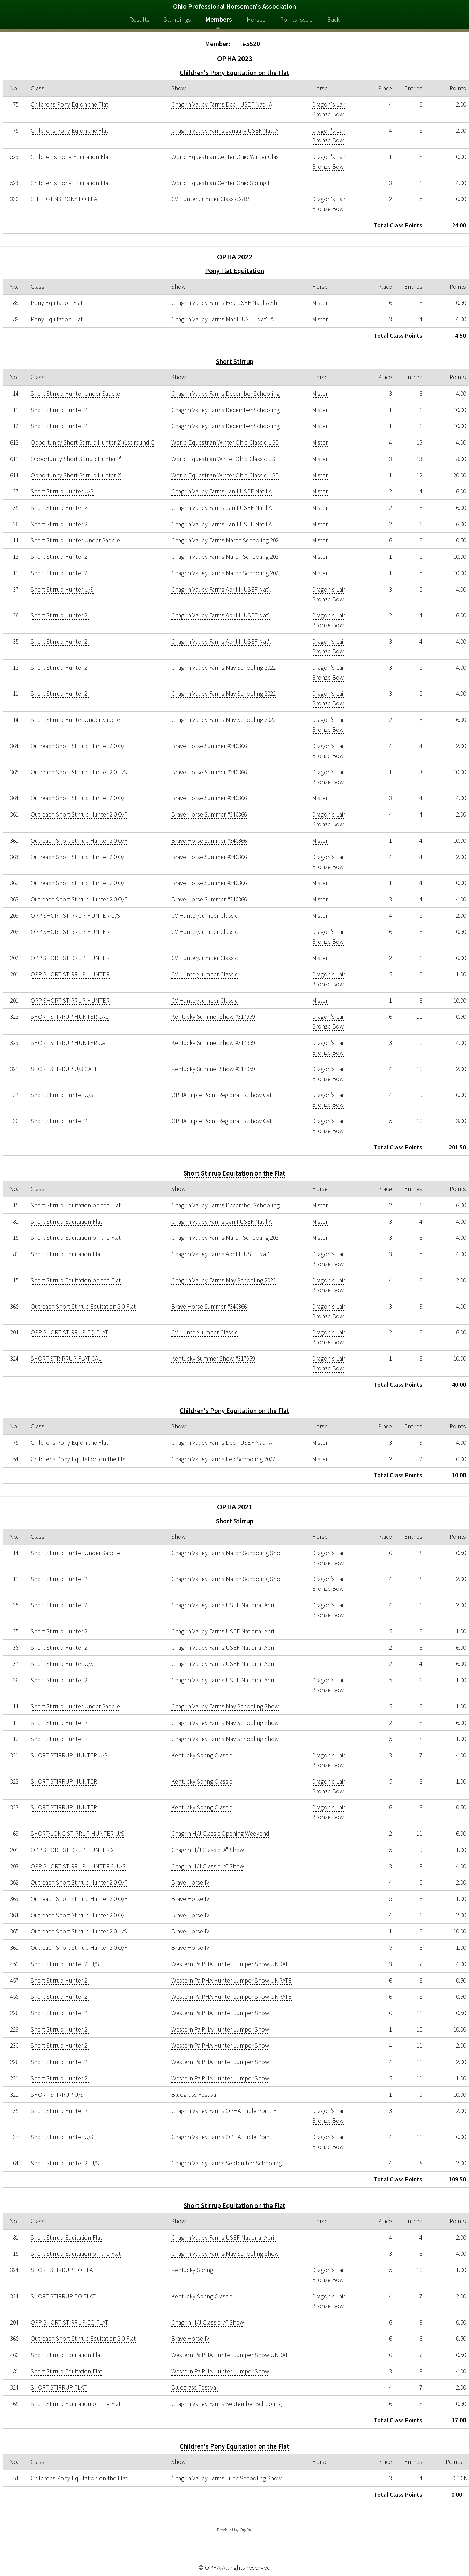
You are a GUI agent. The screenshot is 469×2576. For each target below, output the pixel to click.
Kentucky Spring (192, 2270)
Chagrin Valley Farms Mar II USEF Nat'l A (222, 319)
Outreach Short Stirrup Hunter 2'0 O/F (79, 746)
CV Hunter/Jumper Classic (204, 916)
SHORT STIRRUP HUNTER (64, 1781)
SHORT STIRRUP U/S (57, 2095)
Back (333, 19)
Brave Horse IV (190, 1882)
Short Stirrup (234, 362)
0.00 (457, 2478)
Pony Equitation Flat (57, 303)
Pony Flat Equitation (234, 271)
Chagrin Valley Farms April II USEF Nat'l (221, 589)
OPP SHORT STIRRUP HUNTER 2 (72, 1850)
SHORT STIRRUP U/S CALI (63, 1069)
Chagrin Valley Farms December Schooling (225, 393)
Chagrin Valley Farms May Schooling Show (225, 1706)
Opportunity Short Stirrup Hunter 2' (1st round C (92, 442)
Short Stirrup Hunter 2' (60, 410)
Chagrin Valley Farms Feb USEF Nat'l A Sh (224, 303)
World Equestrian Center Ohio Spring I (220, 183)
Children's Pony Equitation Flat (70, 157)
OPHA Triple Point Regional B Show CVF (222, 1095)
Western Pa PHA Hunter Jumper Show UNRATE (231, 1964)
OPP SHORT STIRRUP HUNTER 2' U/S (78, 1866)
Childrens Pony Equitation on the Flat (79, 1459)
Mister (320, 303)
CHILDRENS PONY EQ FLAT (65, 199)
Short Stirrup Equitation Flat (66, 1221)
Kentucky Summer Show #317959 (213, 1016)
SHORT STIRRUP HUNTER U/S (69, 1755)
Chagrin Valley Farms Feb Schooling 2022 (223, 1459)
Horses (256, 19)
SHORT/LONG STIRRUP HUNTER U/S (77, 1833)
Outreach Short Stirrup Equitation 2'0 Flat (83, 1306)
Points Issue (296, 19)
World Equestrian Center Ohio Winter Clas (225, 157)
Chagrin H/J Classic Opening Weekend (220, 1833)
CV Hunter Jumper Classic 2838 (210, 199)
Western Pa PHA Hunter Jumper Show (220, 2013)
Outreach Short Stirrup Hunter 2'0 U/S (79, 772)
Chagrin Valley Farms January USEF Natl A (224, 130)
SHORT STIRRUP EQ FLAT (63, 2270)
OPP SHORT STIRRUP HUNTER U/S (75, 916)
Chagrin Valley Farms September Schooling (226, 2163)
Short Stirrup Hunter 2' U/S (65, 1964)
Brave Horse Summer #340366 (209, 746)
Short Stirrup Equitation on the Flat (234, 1173)
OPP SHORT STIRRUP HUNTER (70, 932)
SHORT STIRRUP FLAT (59, 2387)
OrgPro (246, 2530)
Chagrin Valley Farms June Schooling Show (226, 2478)
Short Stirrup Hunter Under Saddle (75, 393)
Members (218, 19)
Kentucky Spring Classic (201, 1755)
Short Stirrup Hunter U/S (62, 491)
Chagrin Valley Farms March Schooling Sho (225, 1553)
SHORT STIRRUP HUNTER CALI (70, 1016)
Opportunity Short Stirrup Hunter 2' (76, 459)
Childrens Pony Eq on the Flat (69, 104)
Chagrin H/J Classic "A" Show (207, 1850)
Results (139, 19)
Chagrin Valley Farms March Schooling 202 (224, 540)
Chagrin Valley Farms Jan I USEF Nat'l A (221, 491)
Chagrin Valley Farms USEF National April (223, 1605)
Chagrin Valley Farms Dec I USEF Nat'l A (221, 104)
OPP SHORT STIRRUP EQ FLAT (69, 1332)
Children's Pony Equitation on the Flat (234, 73)
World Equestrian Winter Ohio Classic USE (225, 442)
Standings (177, 19)
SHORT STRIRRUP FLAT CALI (67, 1358)
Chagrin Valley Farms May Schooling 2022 (223, 668)
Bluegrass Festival (194, 2095)
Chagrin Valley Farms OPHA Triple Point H (224, 2111)
